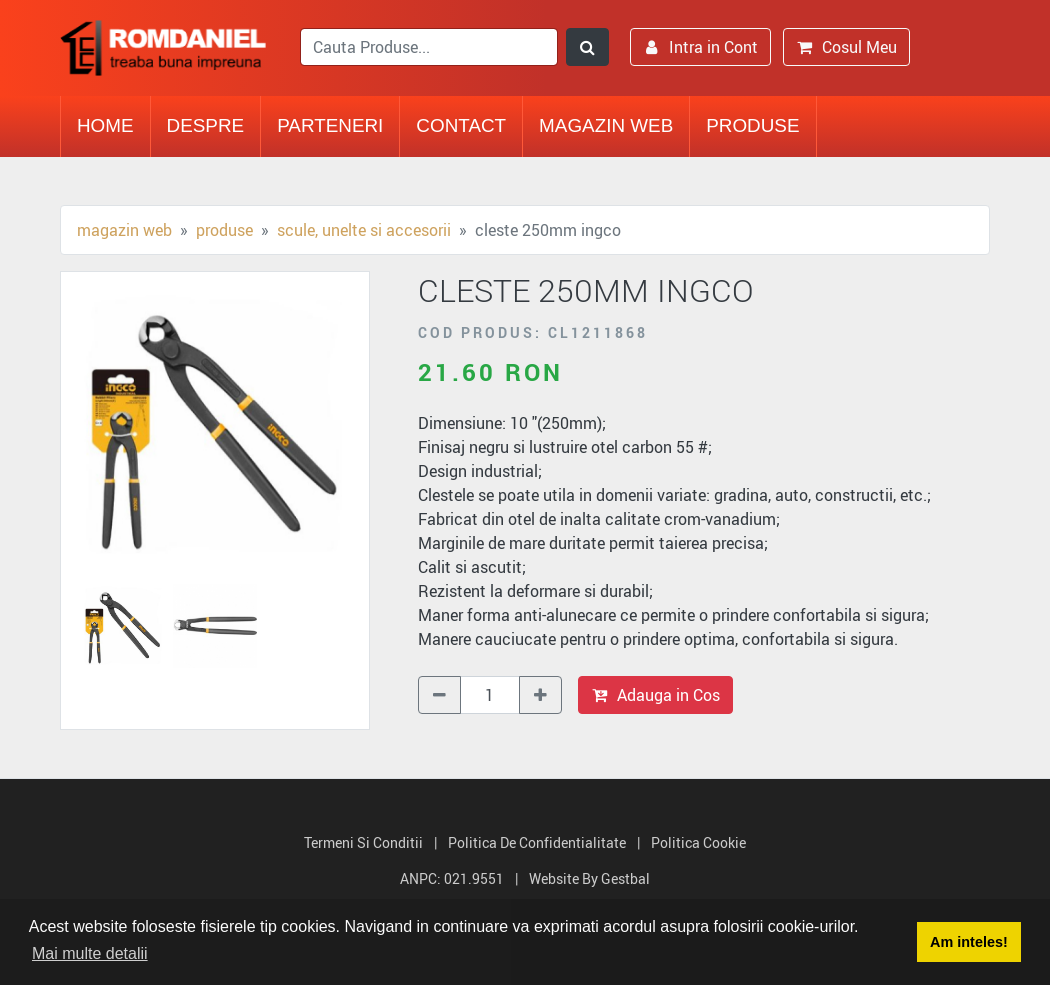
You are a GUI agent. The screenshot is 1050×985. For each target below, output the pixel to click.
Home (105, 125)
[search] (429, 47)
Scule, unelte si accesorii (364, 230)
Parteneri (330, 125)
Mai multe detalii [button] (90, 953)
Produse (752, 125)
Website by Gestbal (589, 878)
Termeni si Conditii (363, 842)
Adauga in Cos (655, 695)
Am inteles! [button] (969, 942)
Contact (461, 125)
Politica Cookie (698, 842)
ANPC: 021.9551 (452, 878)
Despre (206, 125)
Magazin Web (606, 125)
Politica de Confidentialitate (537, 842)
